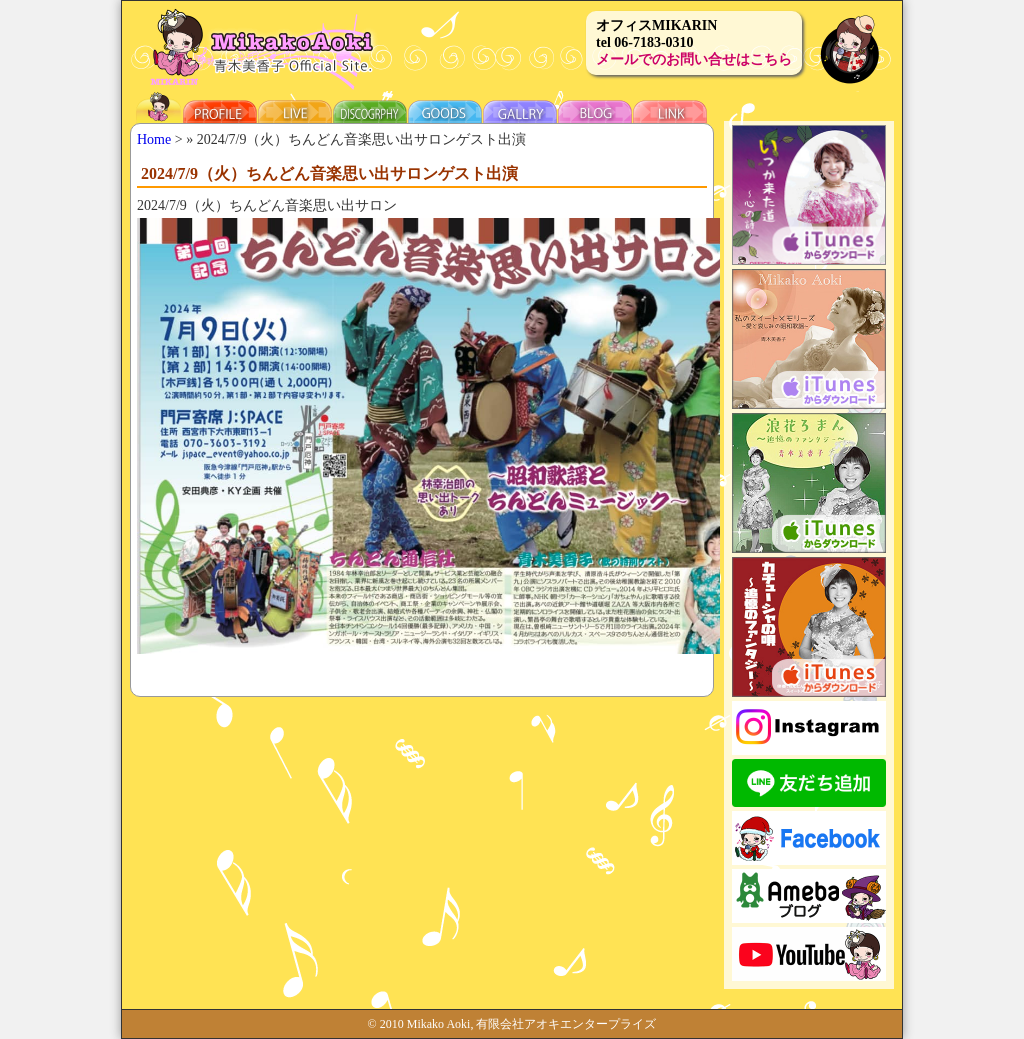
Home (154, 139)
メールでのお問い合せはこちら (694, 59)
